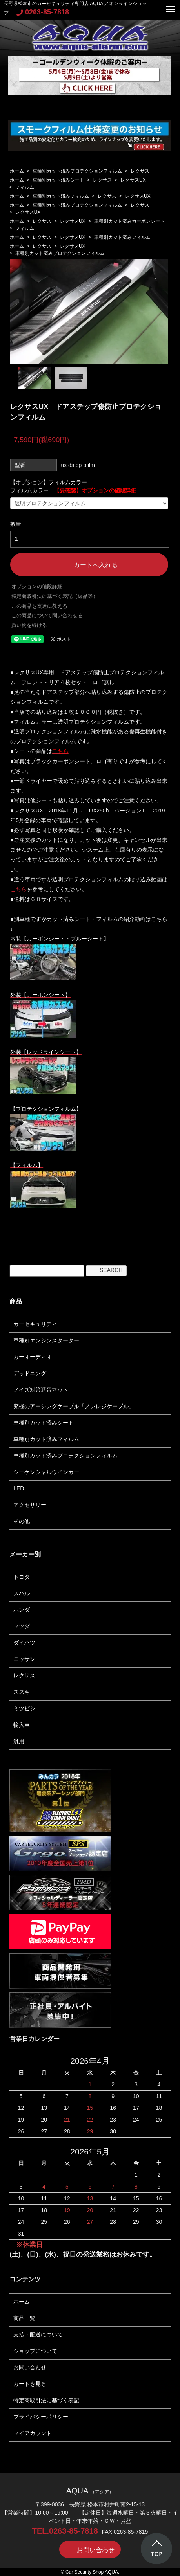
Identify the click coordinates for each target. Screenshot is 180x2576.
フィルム (24, 187)
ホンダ (21, 1610)
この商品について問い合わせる (47, 615)
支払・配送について (38, 2334)
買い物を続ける (29, 625)
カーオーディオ (32, 1357)
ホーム (17, 171)
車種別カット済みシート (58, 180)
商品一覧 (24, 2318)
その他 (21, 1521)
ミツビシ (24, 1708)
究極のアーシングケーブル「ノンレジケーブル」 (73, 1406)
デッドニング (29, 1373)
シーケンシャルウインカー (46, 1472)
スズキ (21, 1692)
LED (18, 1488)
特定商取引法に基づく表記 (46, 2400)
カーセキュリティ (35, 1324)
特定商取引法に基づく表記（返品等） (54, 596)
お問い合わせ (29, 2367)
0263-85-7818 (42, 12)
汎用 (18, 1741)
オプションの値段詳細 (36, 586)
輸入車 (21, 1725)
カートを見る (29, 2384)
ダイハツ (24, 1642)
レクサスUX (133, 180)
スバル (21, 1593)
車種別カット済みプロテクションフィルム (77, 171)
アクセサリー (29, 1505)
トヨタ (21, 1577)
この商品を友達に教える (39, 606)
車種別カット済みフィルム (61, 196)
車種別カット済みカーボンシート (129, 221)
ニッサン (24, 1659)
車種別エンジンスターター (46, 1340)
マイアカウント (32, 2433)
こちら (18, 889)
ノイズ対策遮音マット (40, 1390)
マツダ (21, 1626)
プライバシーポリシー (40, 2417)
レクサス (140, 171)
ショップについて (35, 2351)
